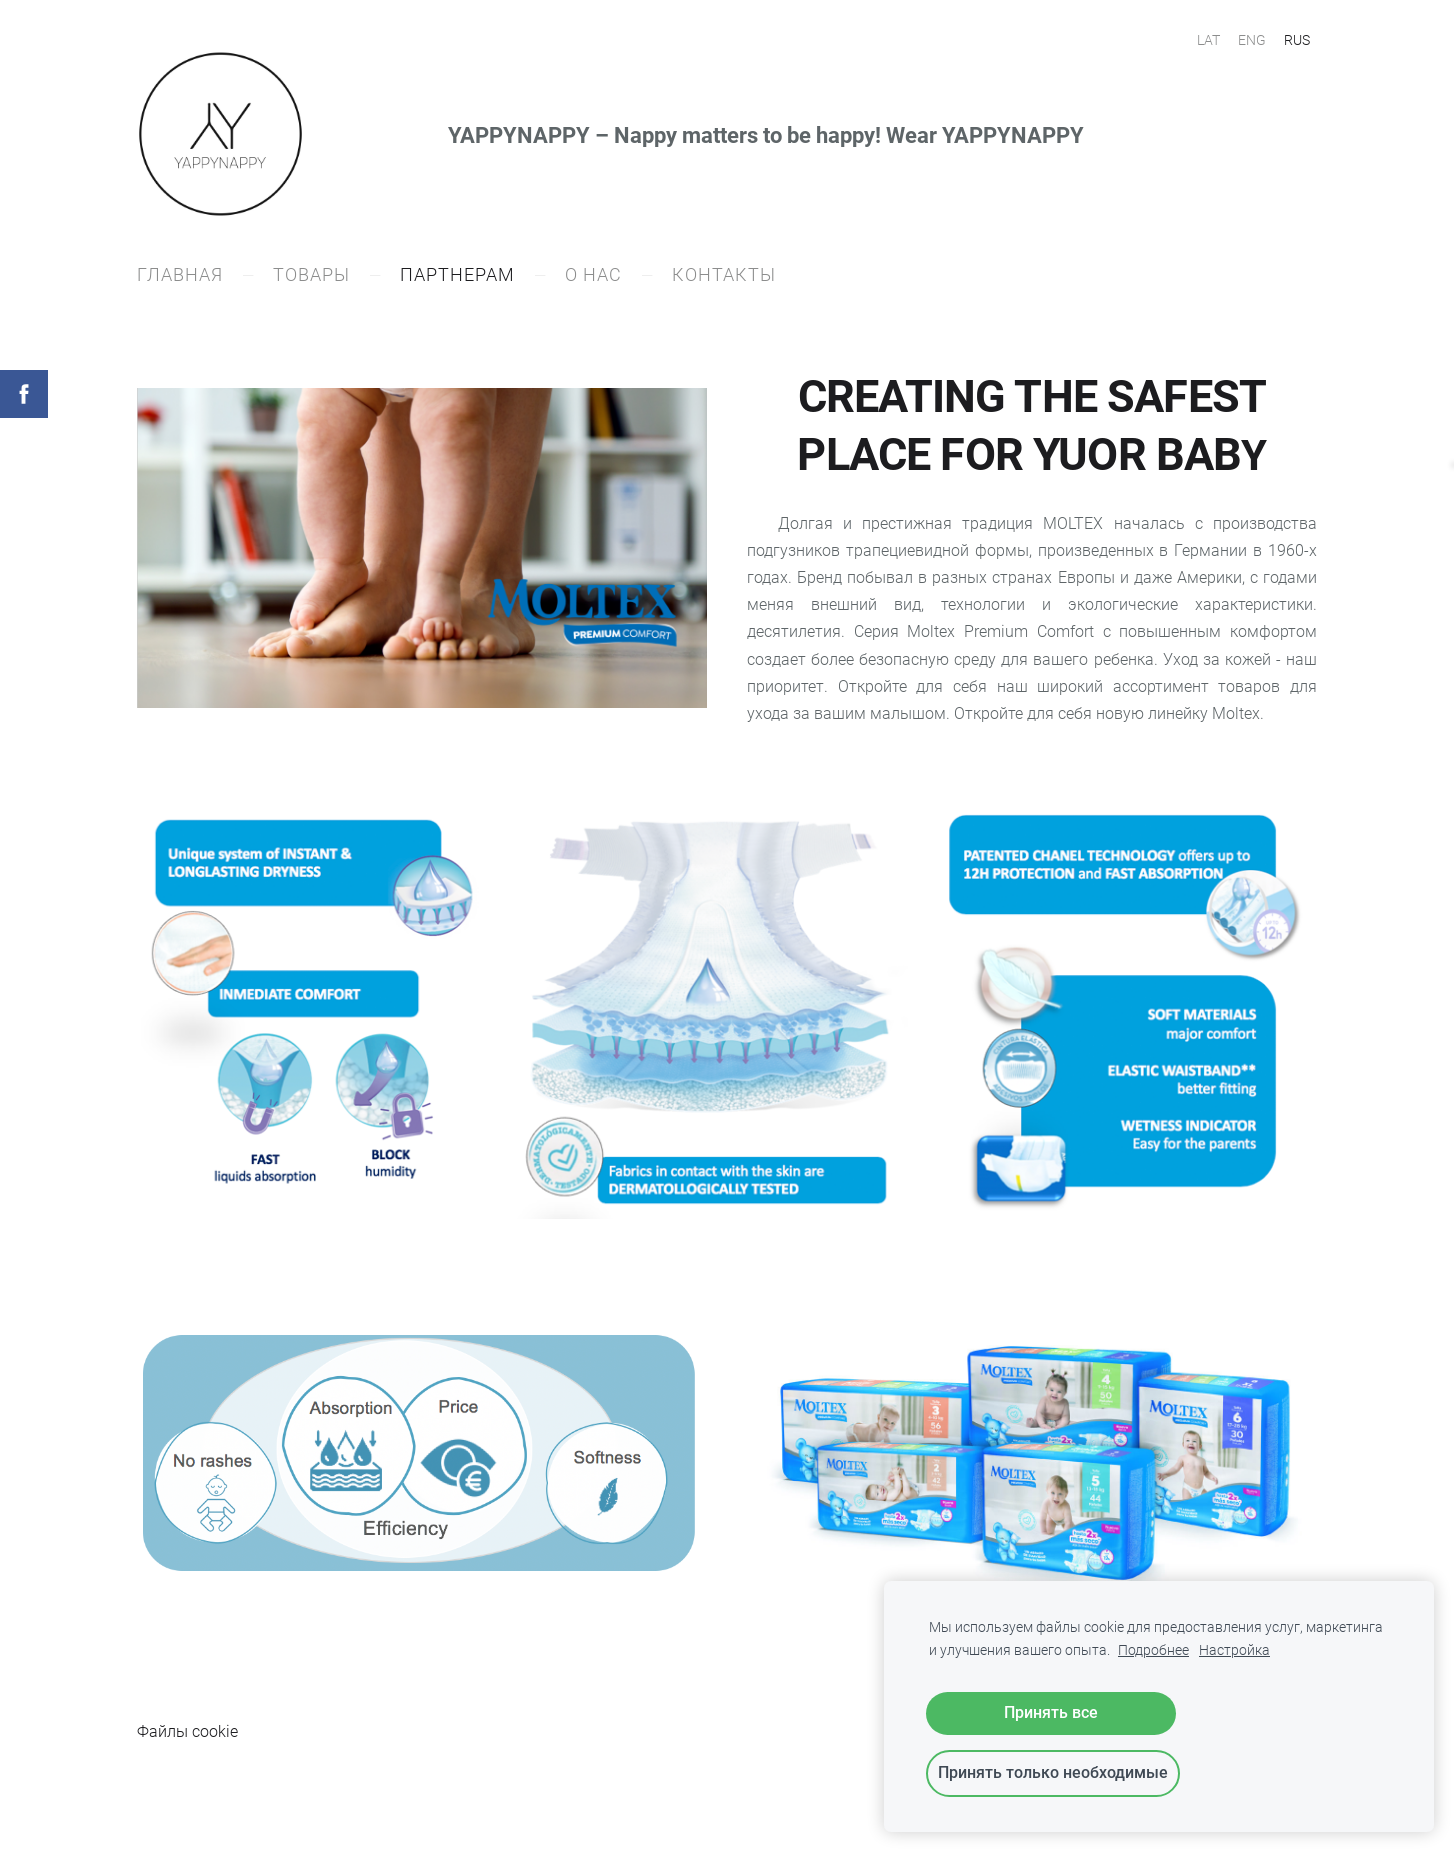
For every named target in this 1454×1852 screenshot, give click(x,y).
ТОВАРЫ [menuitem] (311, 274)
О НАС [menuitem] (593, 274)
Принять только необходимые (1053, 1772)
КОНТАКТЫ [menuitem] (724, 274)
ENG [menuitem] (1252, 40)
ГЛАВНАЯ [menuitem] (180, 274)
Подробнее (1153, 1650)
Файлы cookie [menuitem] (187, 1731)
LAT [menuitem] (1208, 40)
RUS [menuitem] (1297, 40)
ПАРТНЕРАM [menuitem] (457, 274)
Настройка (1234, 1650)
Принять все (1051, 1712)
